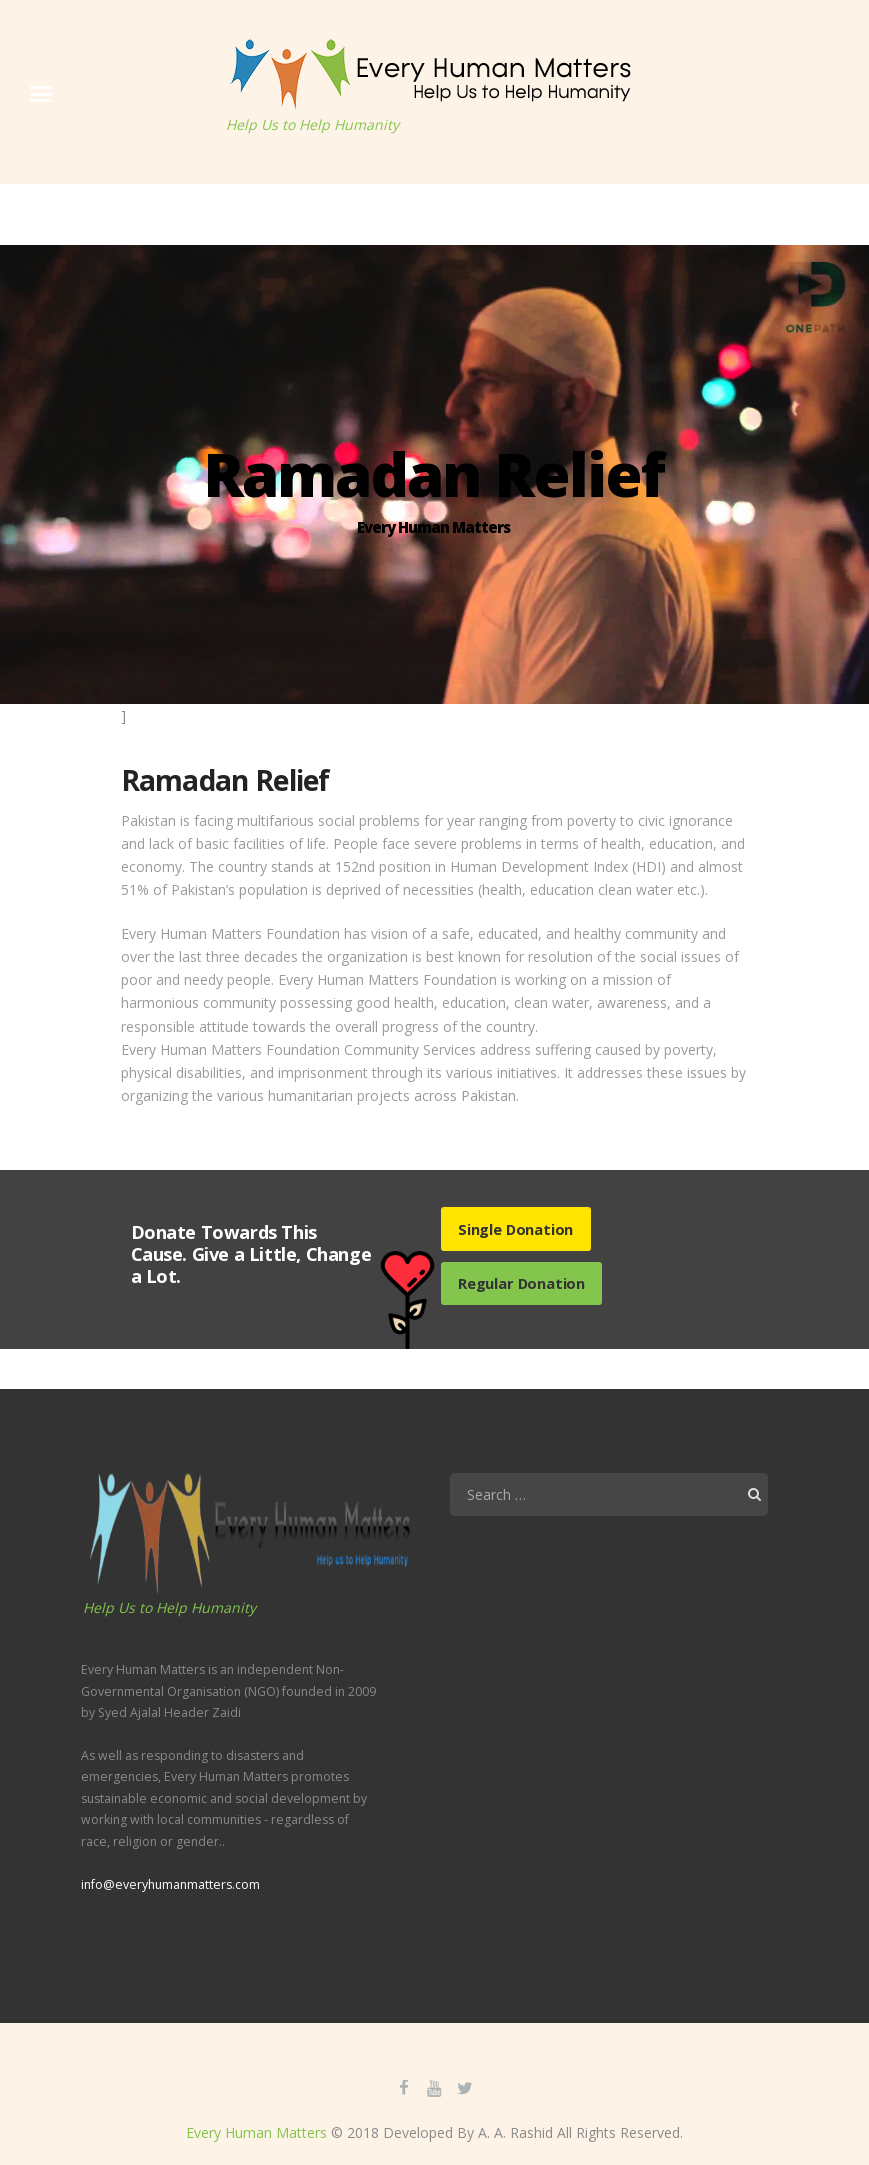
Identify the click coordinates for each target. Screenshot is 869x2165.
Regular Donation (521, 1283)
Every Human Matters (256, 2132)
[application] (609, 1657)
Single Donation (515, 1229)
